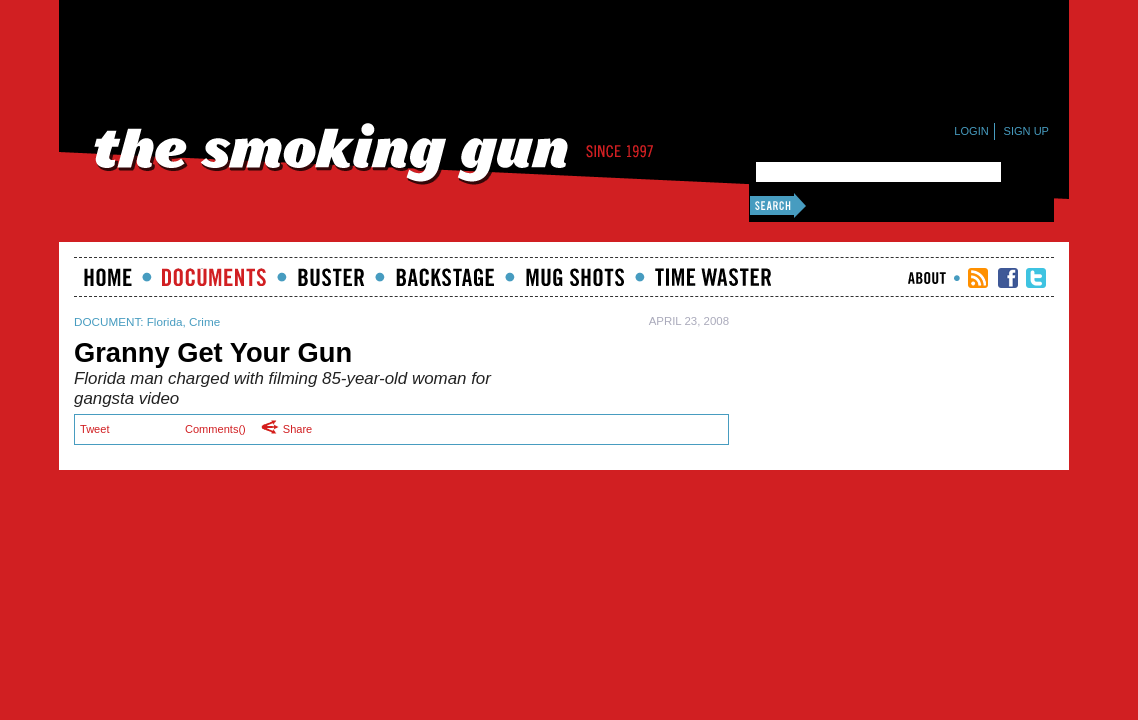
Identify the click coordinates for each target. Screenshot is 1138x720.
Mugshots (575, 277)
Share (292, 428)
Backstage (445, 277)
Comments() (215, 429)
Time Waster (713, 277)
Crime (204, 321)
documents (214, 277)
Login (971, 131)
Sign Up (1026, 131)
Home (108, 277)
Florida (165, 321)
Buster (331, 277)
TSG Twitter (1036, 278)
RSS (978, 278)
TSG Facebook (1008, 278)
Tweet (94, 429)
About (927, 278)
